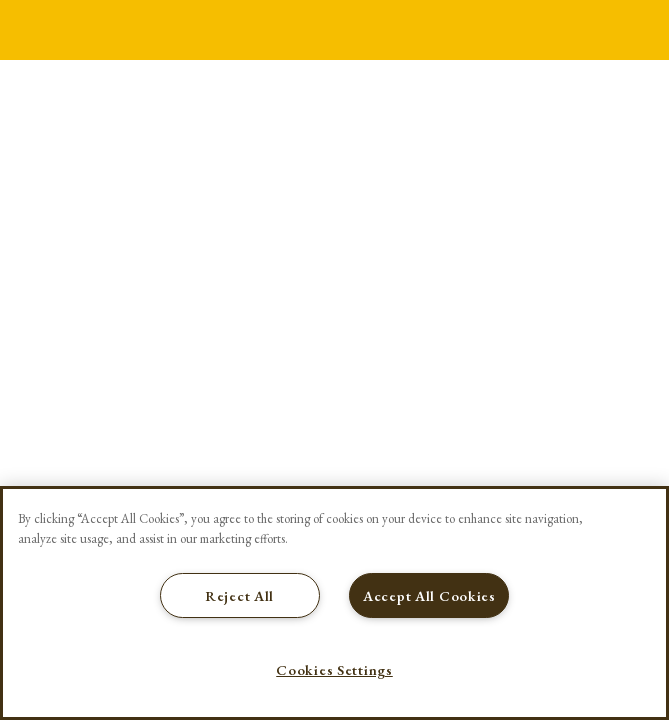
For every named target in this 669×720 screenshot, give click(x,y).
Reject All (239, 595)
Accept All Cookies (429, 595)
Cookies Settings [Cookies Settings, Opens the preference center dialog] (334, 669)
